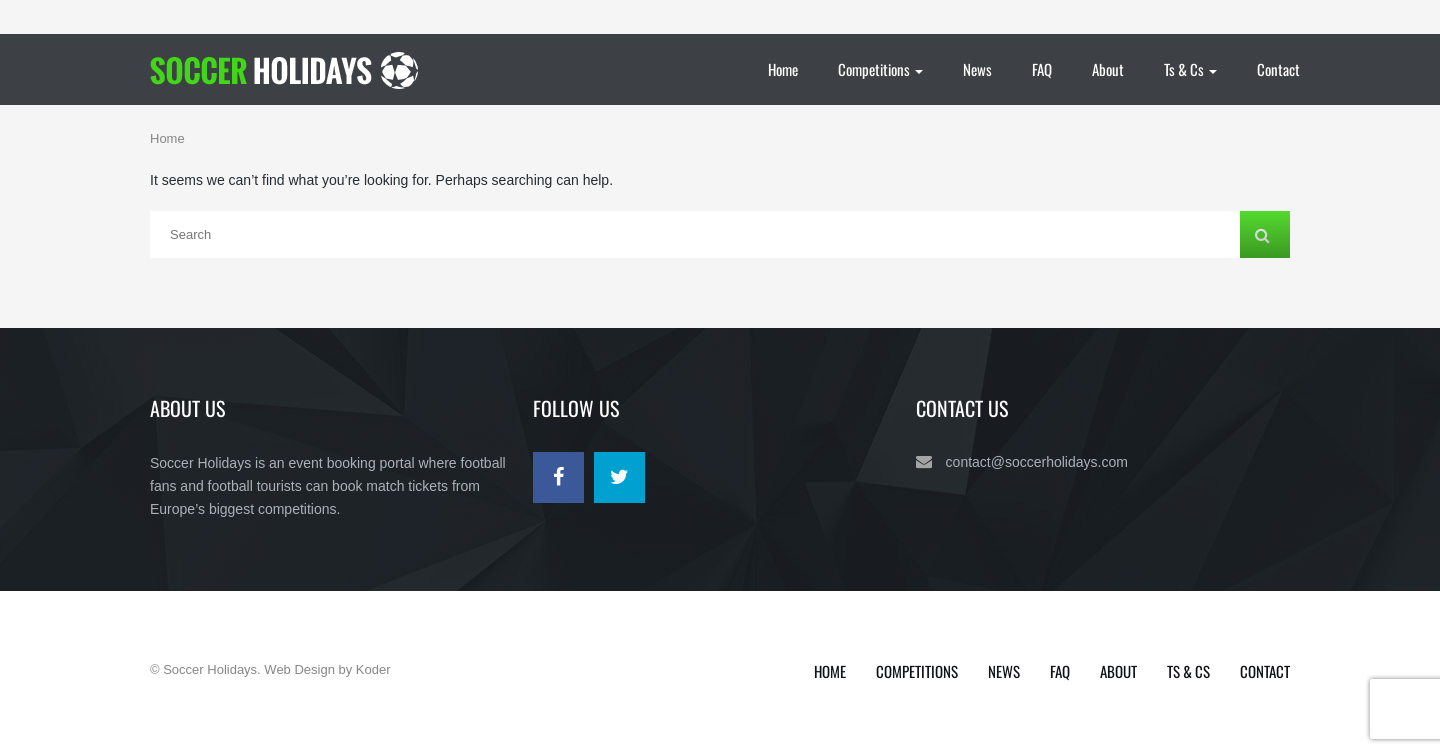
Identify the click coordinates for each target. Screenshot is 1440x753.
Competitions (880, 69)
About (1108, 69)
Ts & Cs (1190, 69)
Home (783, 69)
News (977, 69)
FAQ (1042, 69)
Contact (1278, 69)
